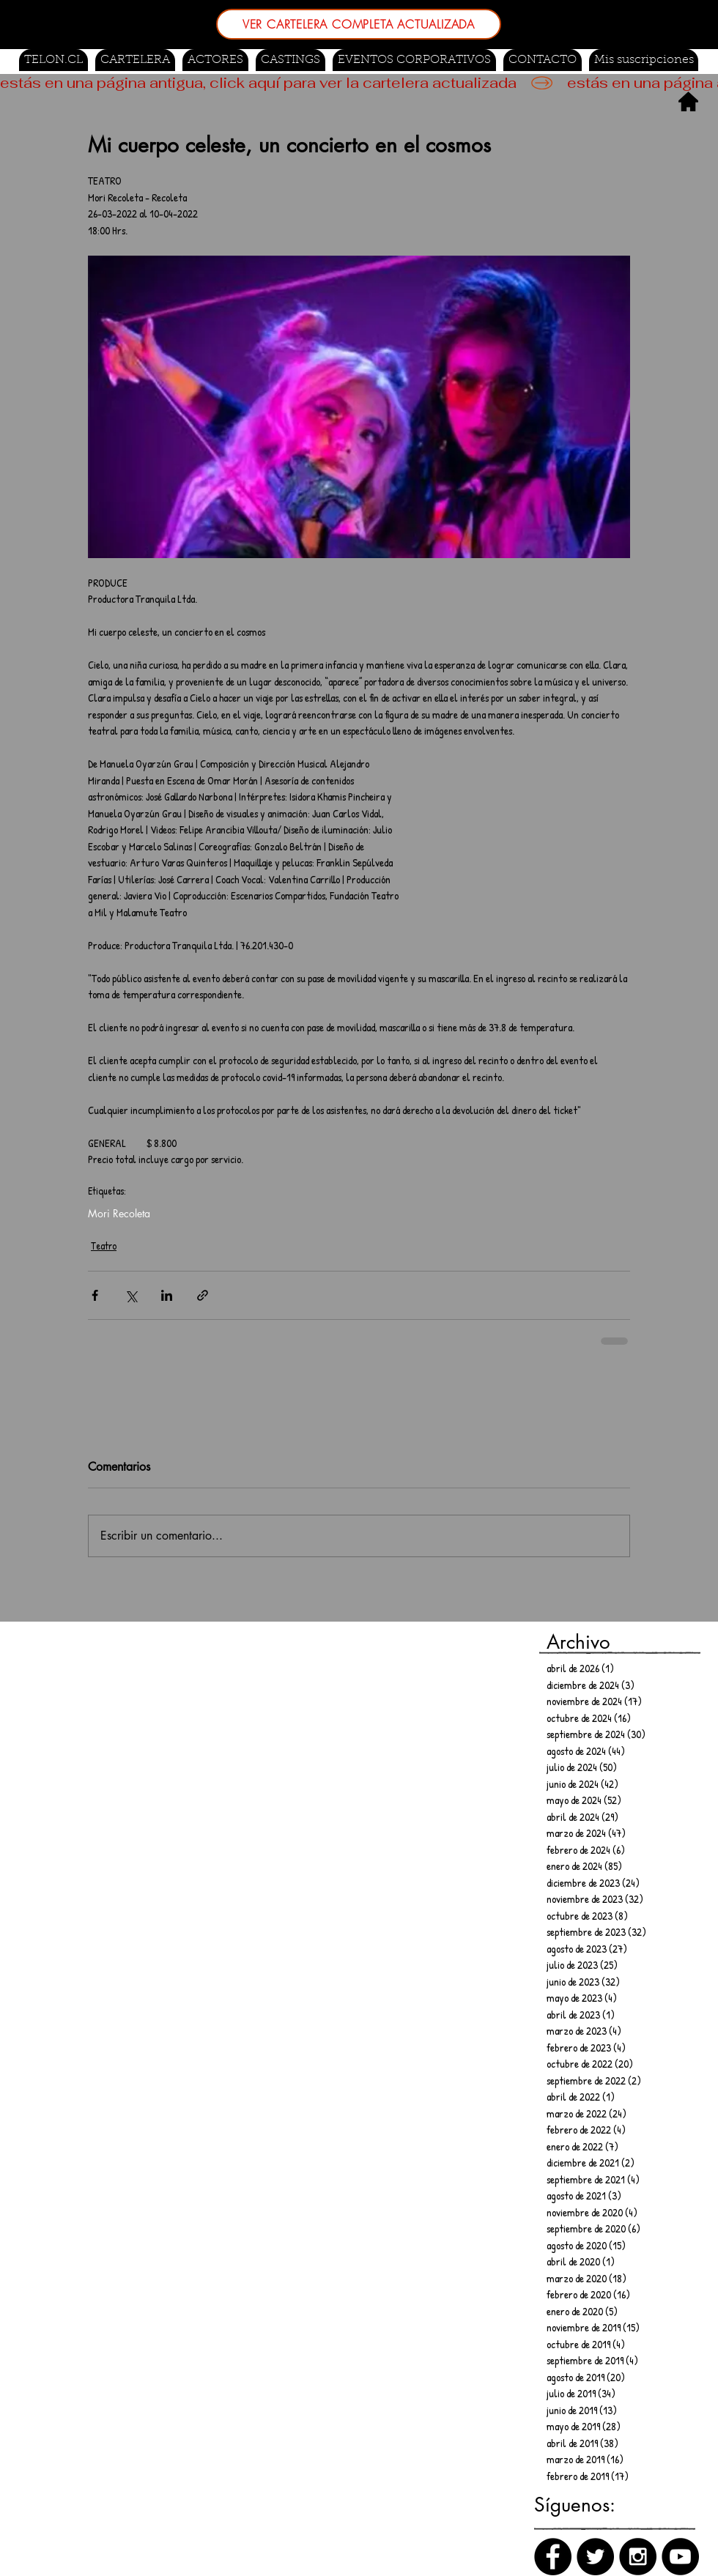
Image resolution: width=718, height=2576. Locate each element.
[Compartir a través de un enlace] (203, 1295)
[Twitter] (595, 2556)
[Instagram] (637, 2556)
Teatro (103, 1245)
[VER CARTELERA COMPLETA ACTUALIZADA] (358, 24)
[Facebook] (552, 2556)
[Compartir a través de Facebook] (95, 1295)
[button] (290, 60)
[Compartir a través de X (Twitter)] (131, 1295)
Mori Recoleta (119, 1213)
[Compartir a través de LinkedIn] (167, 1295)
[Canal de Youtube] (680, 2556)
